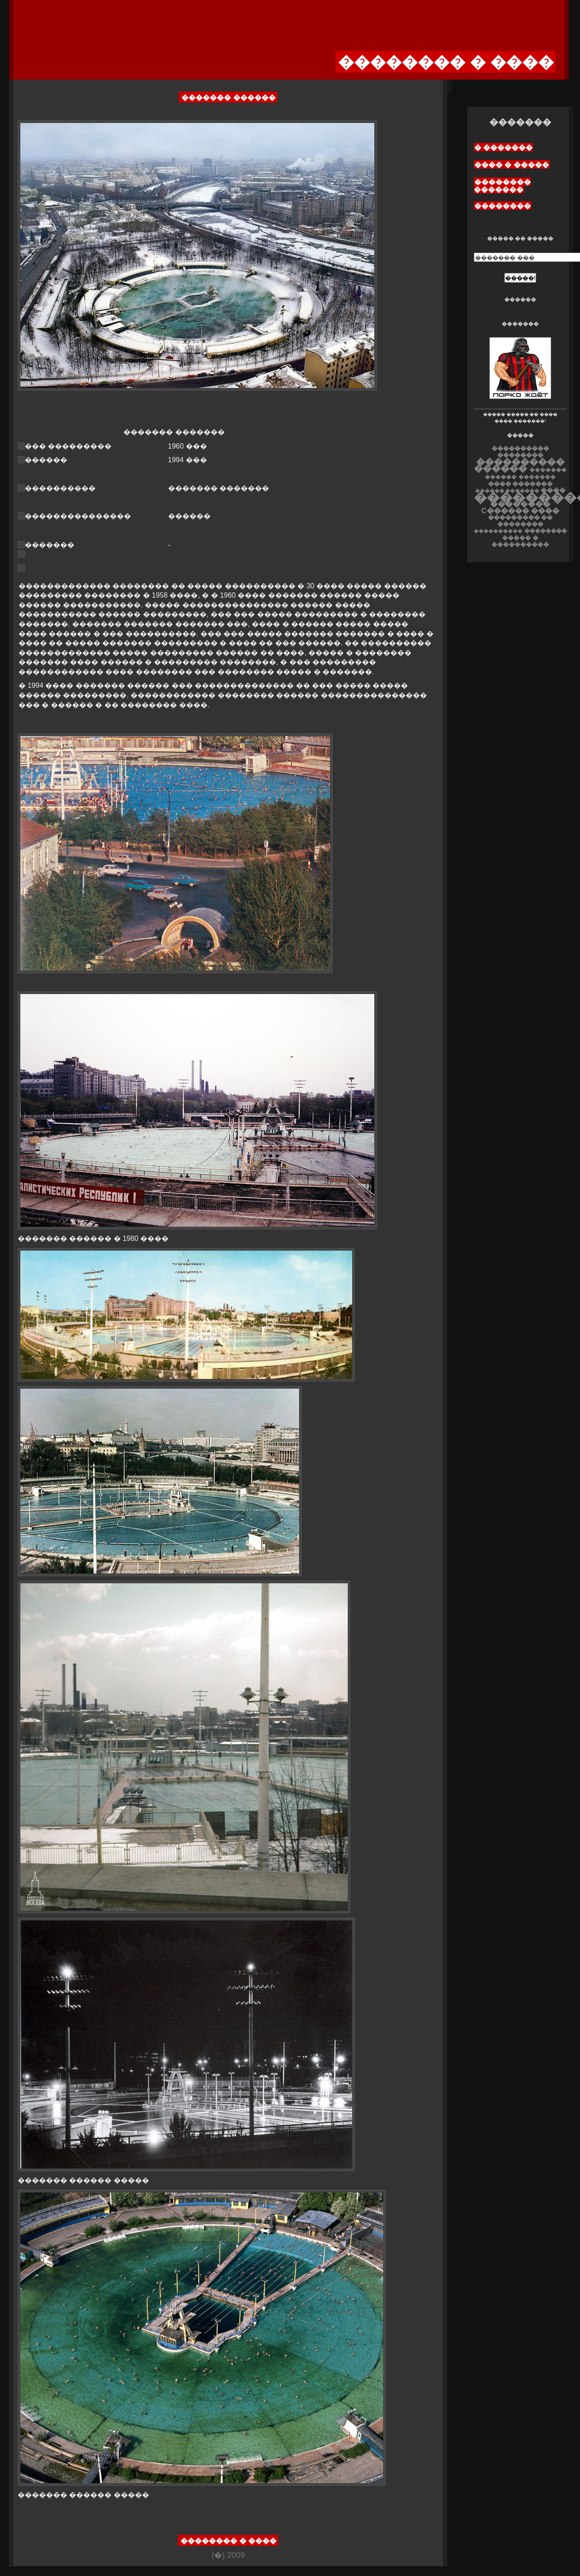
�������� (502, 206)
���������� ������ (519, 465)
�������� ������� (502, 185)
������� (537, 477)
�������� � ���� (229, 2541)
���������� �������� (520, 451)
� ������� (503, 147)
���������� (498, 531)
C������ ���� (520, 510)
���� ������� (520, 483)
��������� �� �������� (520, 520)
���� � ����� (511, 165)
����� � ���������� (520, 541)
